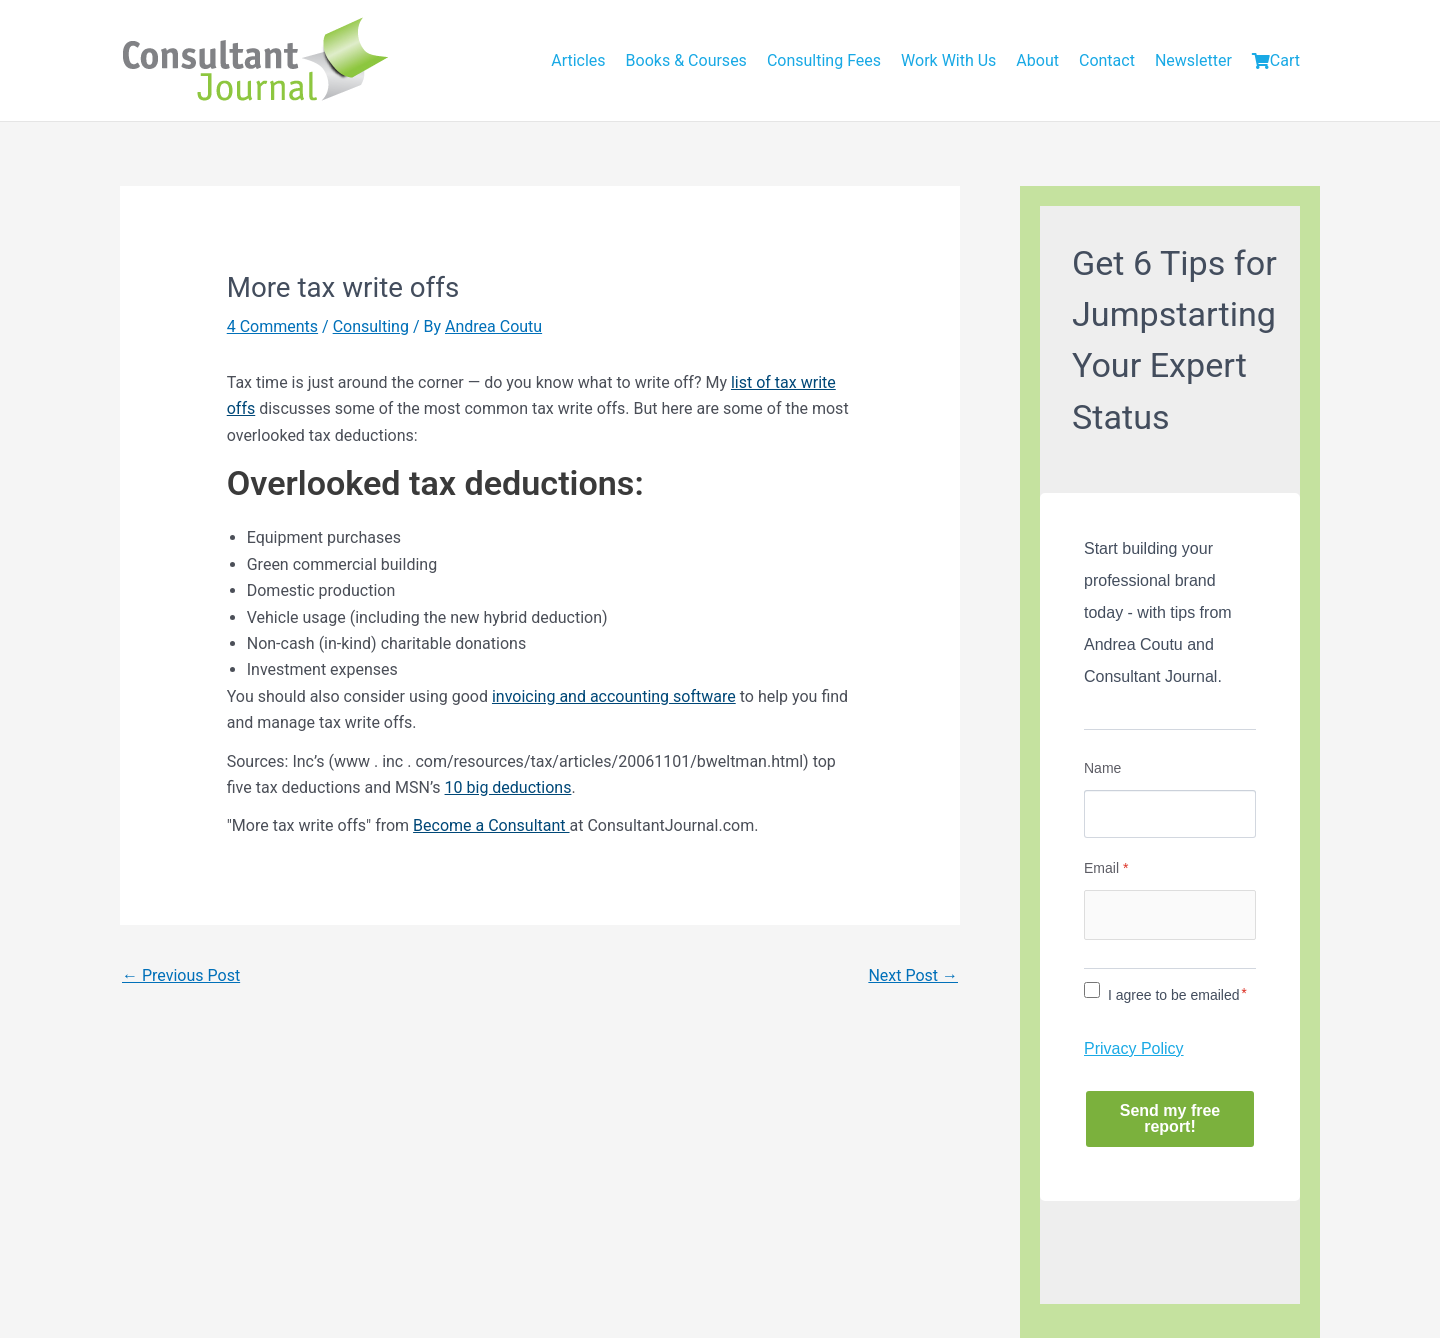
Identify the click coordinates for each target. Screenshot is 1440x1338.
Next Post (913, 975)
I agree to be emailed (1174, 995)
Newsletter (1193, 60)
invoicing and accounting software (614, 696)
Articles (578, 60)
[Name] (1170, 814)
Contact (1107, 60)
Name (1102, 768)
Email (1106, 868)
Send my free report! (1170, 1118)
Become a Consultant (491, 825)
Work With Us (948, 60)
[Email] (1170, 915)
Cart (1276, 60)
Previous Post (181, 975)
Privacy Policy (1134, 1048)
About (1037, 60)
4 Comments (272, 326)
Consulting (371, 326)
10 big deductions (508, 787)
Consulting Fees (824, 60)
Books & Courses (686, 60)
